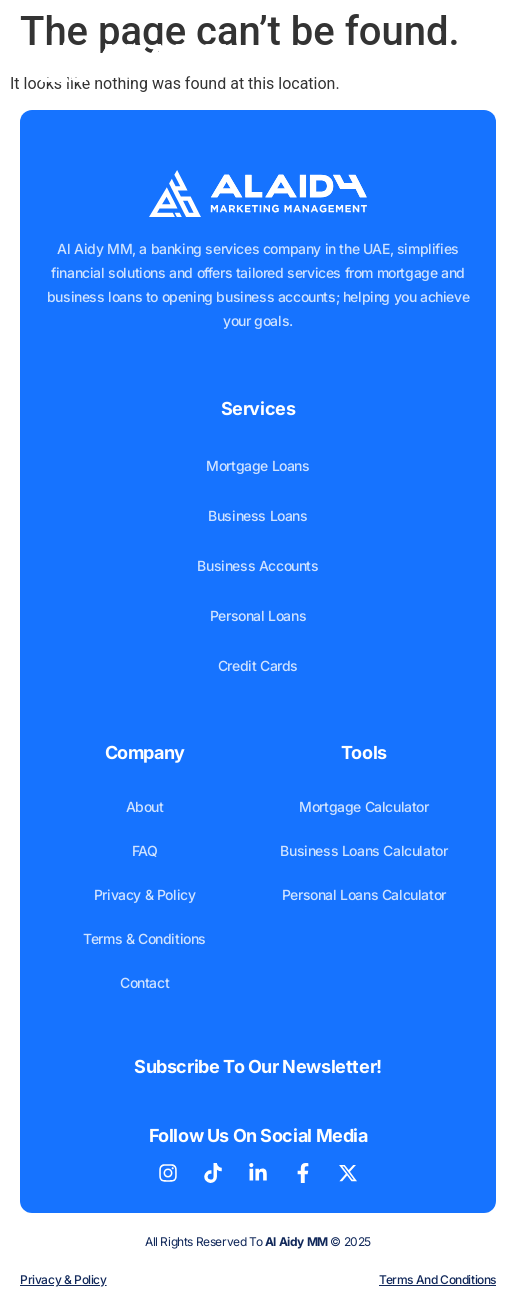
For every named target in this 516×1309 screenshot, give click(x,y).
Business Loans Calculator (363, 850)
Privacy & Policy (145, 894)
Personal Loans (258, 615)
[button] (459, 56)
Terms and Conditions (437, 1279)
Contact (144, 982)
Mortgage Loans (257, 465)
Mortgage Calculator (363, 806)
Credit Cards (258, 665)
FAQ (145, 850)
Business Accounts (257, 565)
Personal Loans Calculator (364, 894)
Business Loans (257, 515)
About (145, 806)
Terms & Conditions (144, 938)
